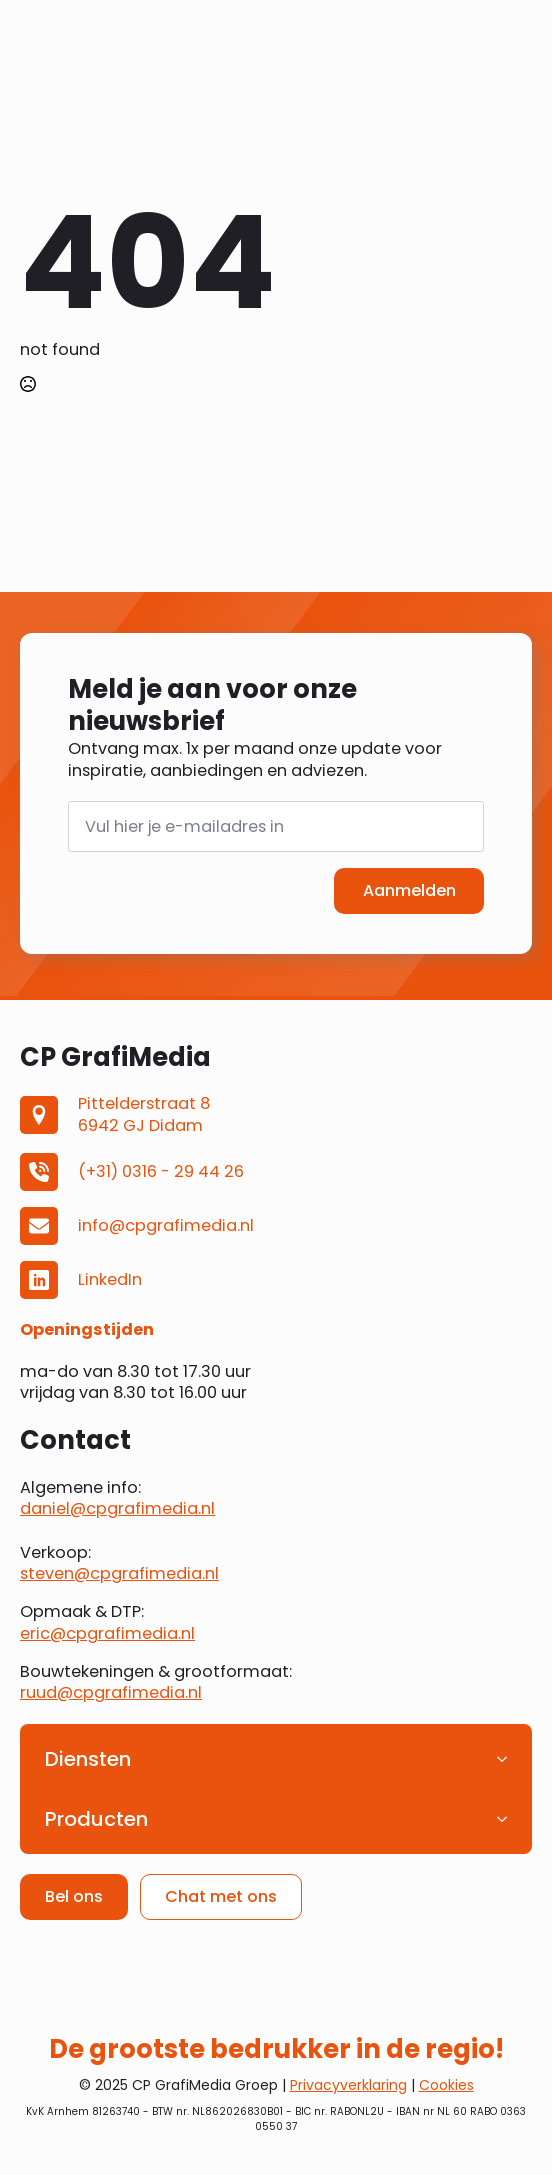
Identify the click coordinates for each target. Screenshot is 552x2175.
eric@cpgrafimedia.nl (107, 1633)
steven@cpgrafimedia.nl (119, 1573)
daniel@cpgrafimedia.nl (117, 1508)
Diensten (88, 1759)
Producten (96, 1819)
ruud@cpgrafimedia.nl (111, 1692)
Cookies (446, 2085)
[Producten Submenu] (508, 1819)
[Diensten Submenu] (508, 1759)
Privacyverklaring (348, 2085)
